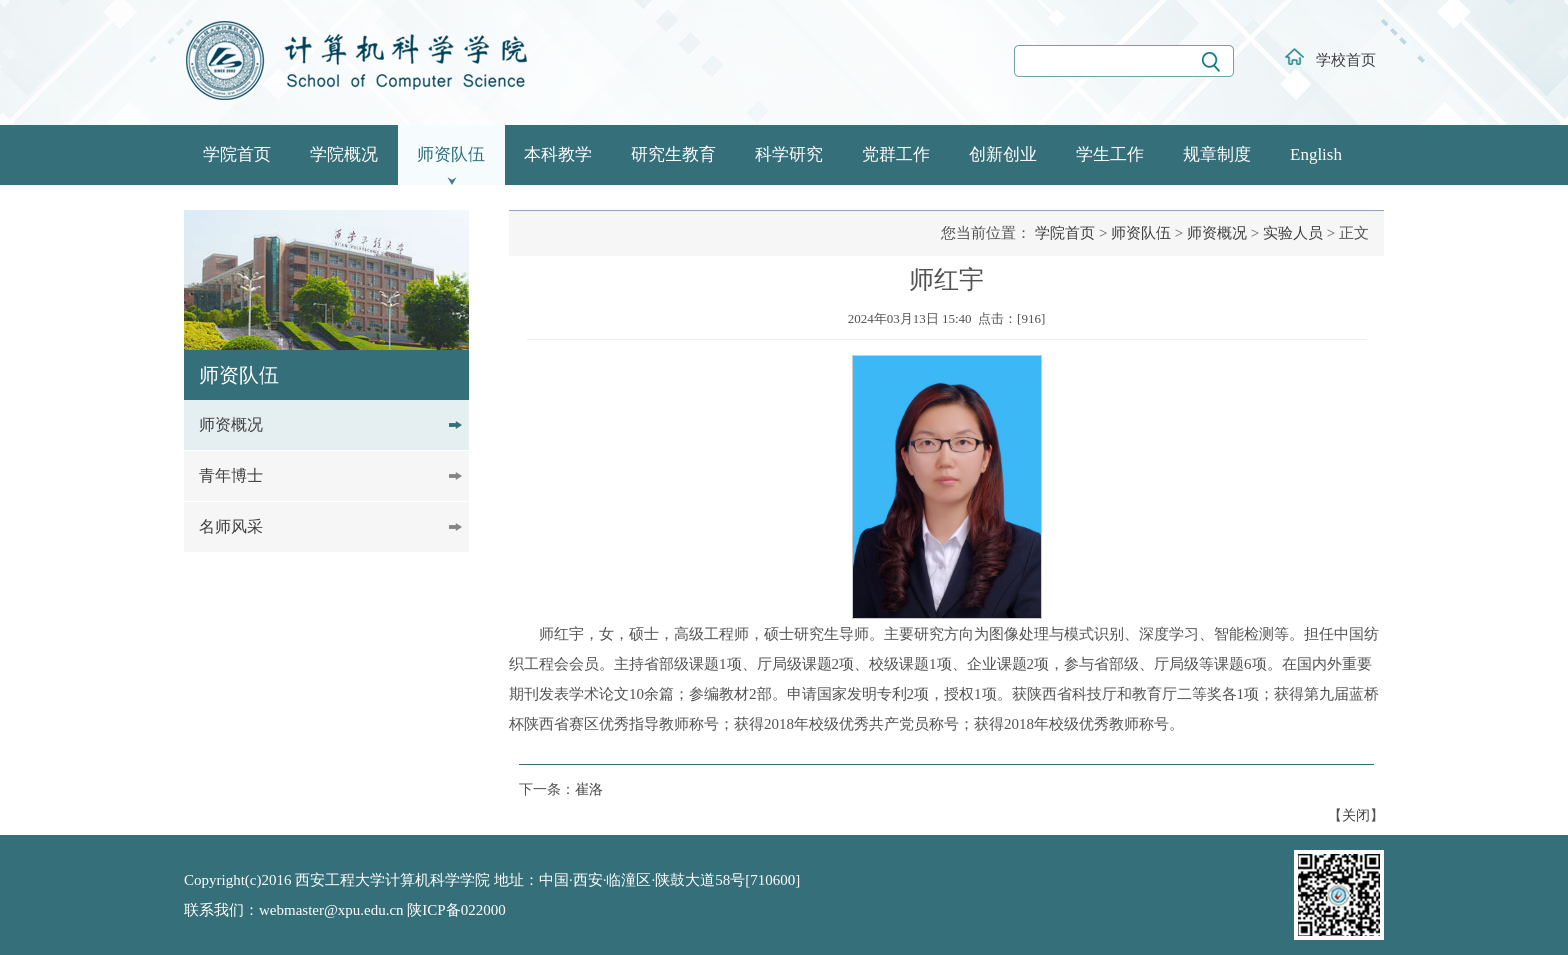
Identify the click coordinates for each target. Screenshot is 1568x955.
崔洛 (589, 789)
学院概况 (344, 154)
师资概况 (231, 424)
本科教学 (558, 154)
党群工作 (896, 154)
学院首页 (237, 154)
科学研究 (789, 154)
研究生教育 (673, 154)
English (1316, 154)
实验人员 (1293, 233)
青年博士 (231, 475)
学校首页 (1346, 60)
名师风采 (231, 526)
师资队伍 (451, 154)
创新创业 (1003, 154)
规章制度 (1217, 154)
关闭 (1356, 815)
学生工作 (1110, 154)
